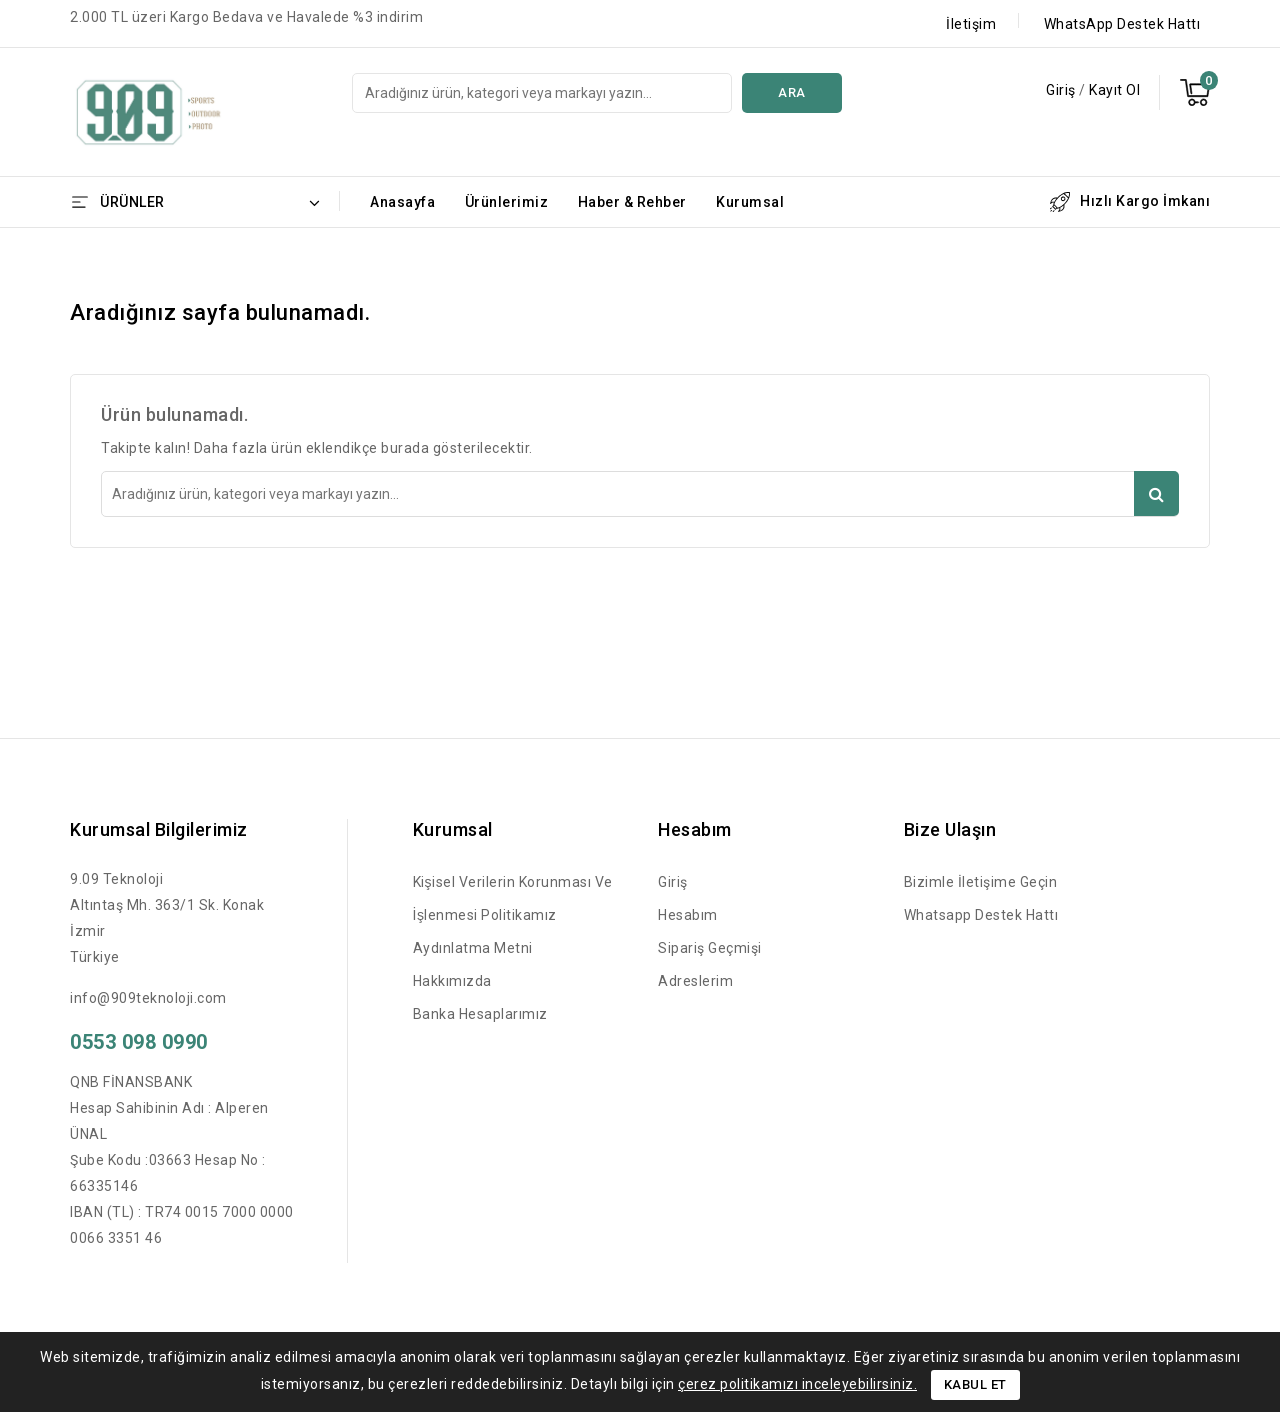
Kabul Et (975, 1384)
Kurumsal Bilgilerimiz (159, 829)
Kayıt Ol (1114, 90)
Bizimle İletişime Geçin (981, 882)
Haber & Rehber (632, 202)
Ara (792, 92)
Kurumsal (750, 202)
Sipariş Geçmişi (710, 948)
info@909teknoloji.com (148, 998)
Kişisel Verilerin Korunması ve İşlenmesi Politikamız (513, 898)
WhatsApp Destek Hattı (1122, 24)
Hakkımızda (452, 981)
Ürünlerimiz (507, 202)
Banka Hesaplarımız (480, 1014)
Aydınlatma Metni (473, 948)
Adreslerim (695, 981)
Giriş (1062, 90)
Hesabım (688, 915)
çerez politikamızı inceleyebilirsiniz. (797, 1384)
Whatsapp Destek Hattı (981, 915)
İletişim (971, 24)
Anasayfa (402, 202)
